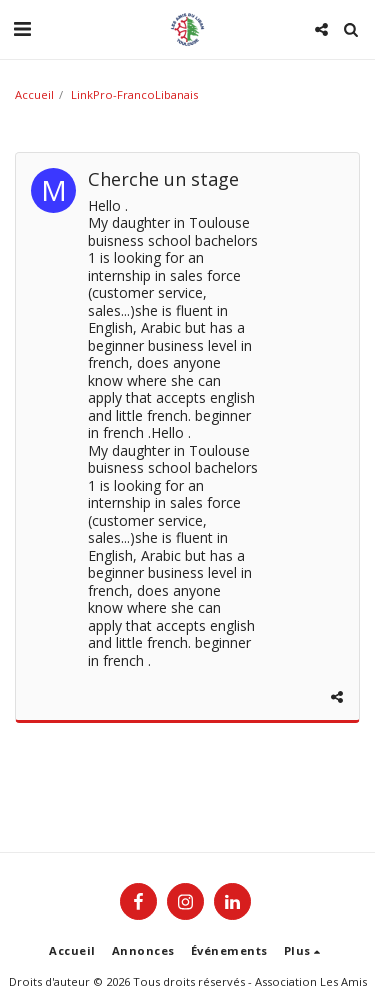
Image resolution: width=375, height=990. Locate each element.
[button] (22, 28)
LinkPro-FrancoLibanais (134, 94)
